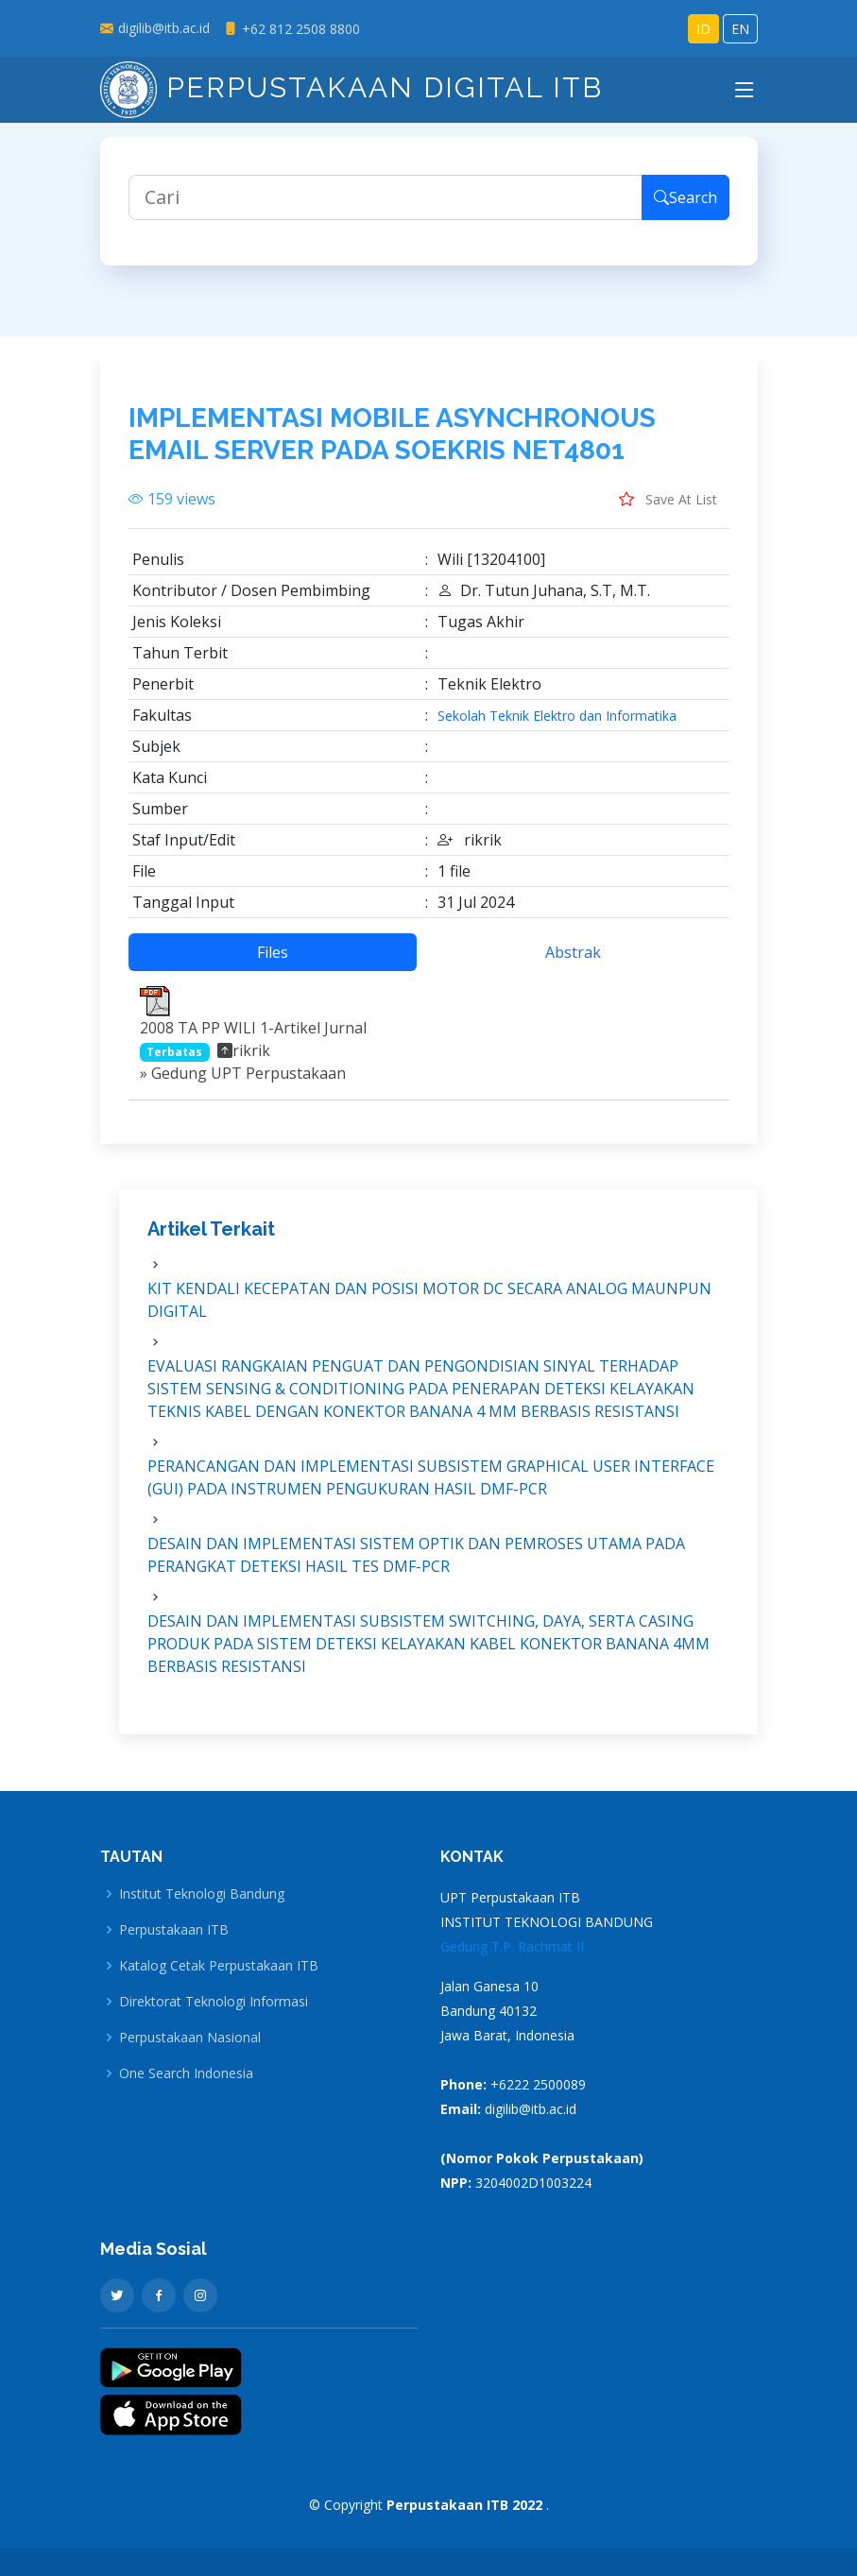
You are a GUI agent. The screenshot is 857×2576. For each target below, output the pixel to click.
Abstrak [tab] (573, 952)
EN (740, 29)
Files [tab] (272, 952)
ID (703, 29)
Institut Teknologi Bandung (201, 1894)
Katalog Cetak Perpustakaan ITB (218, 1965)
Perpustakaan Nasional (190, 2037)
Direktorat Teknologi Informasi (213, 2001)
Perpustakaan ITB (174, 1929)
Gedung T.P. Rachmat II (512, 1946)
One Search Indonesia (186, 2073)
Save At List (668, 498)
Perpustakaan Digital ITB (351, 87)
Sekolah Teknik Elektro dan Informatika (557, 716)
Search (685, 197)
